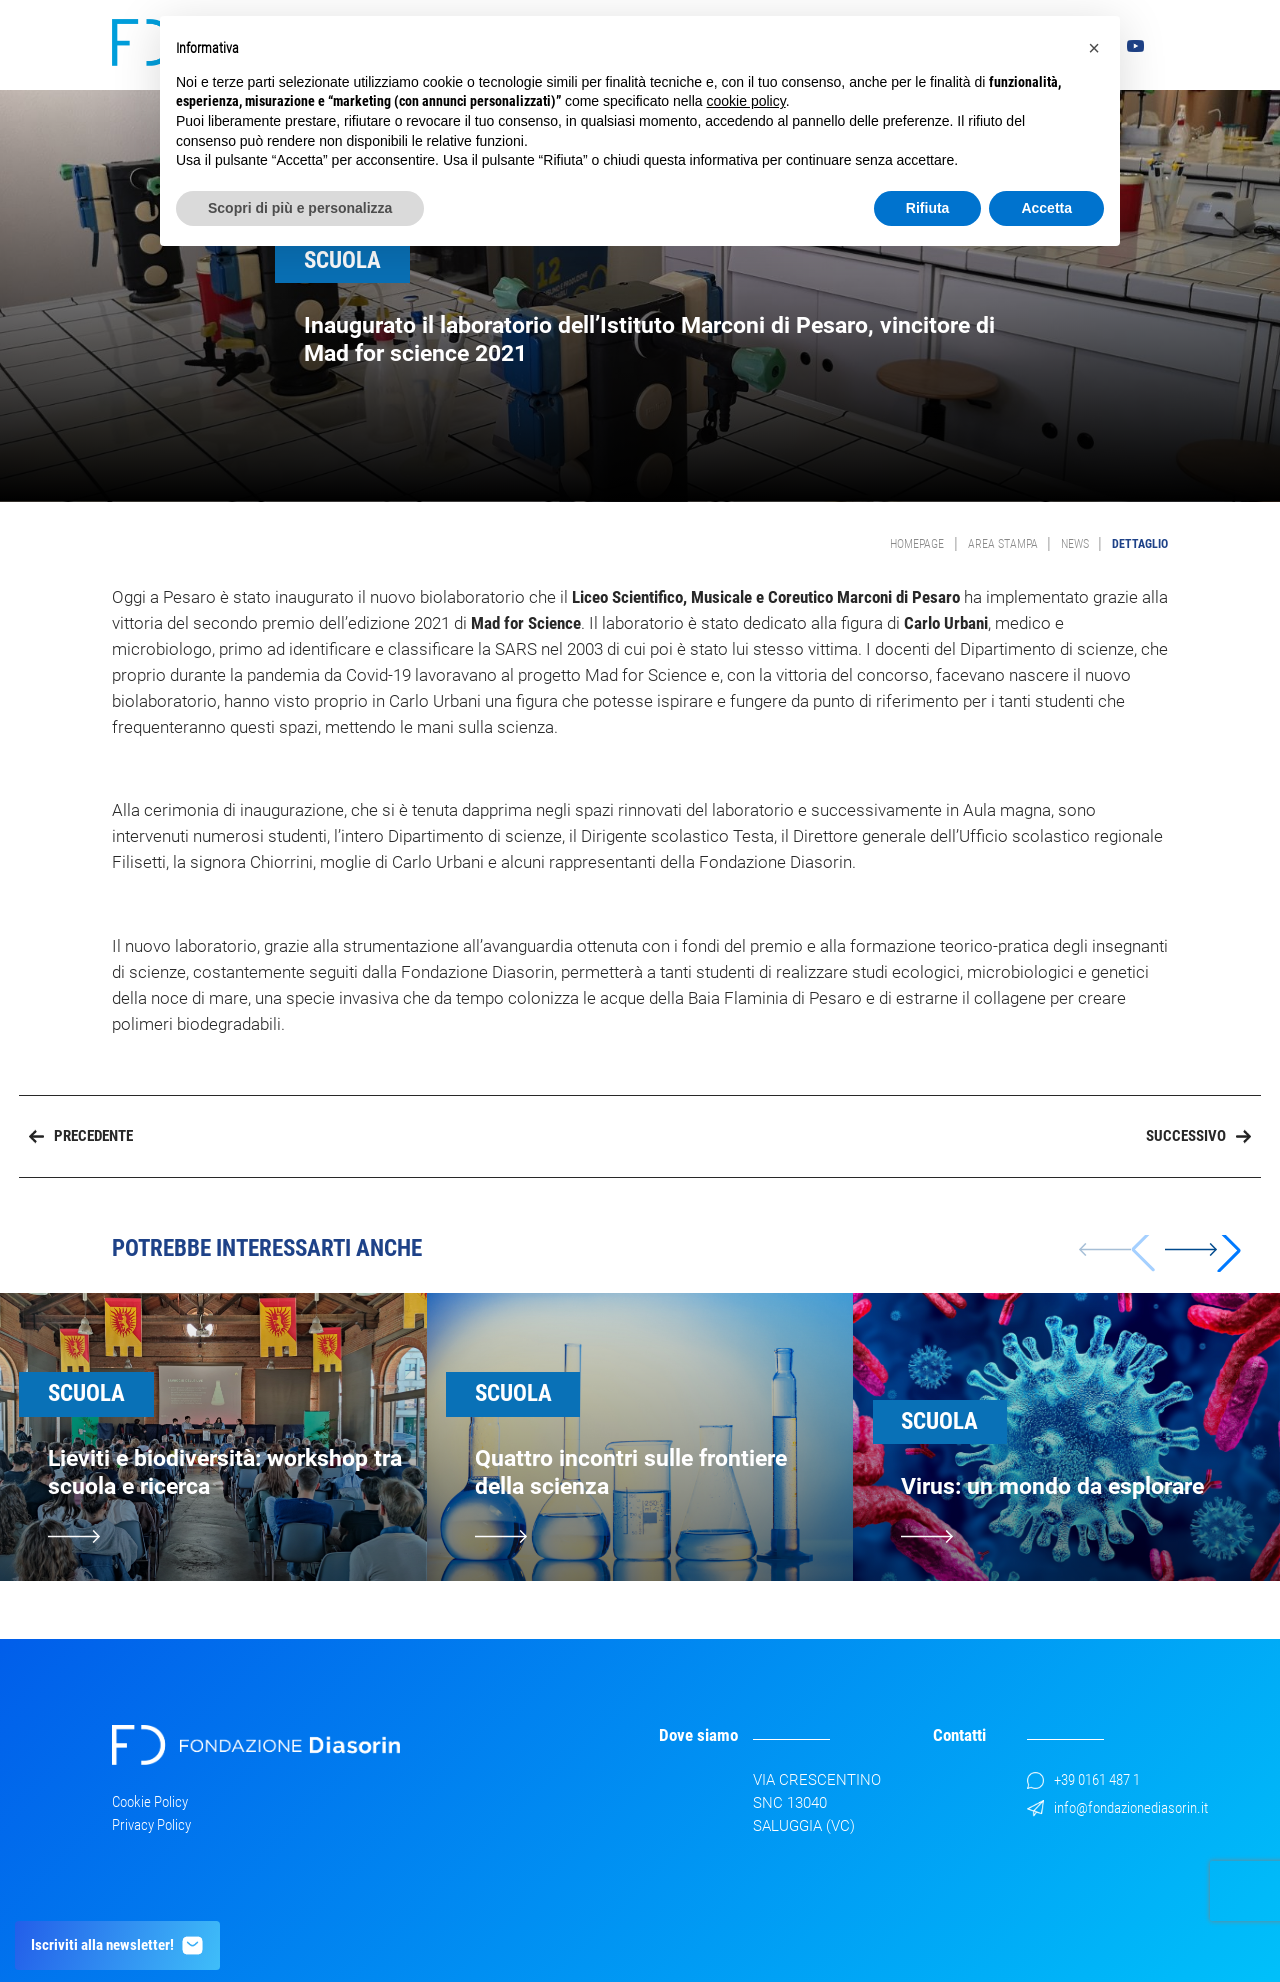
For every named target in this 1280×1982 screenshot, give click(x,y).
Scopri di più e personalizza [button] (300, 208)
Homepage (917, 544)
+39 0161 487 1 (1083, 1780)
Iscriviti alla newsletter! (118, 1945)
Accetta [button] (1046, 208)
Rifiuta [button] (928, 208)
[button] (1203, 1250)
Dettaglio (1140, 544)
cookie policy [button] (746, 101)
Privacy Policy (151, 1825)
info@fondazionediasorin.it (1117, 1808)
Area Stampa (1003, 544)
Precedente (81, 1136)
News (1075, 544)
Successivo (1198, 1136)
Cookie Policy (150, 1802)
